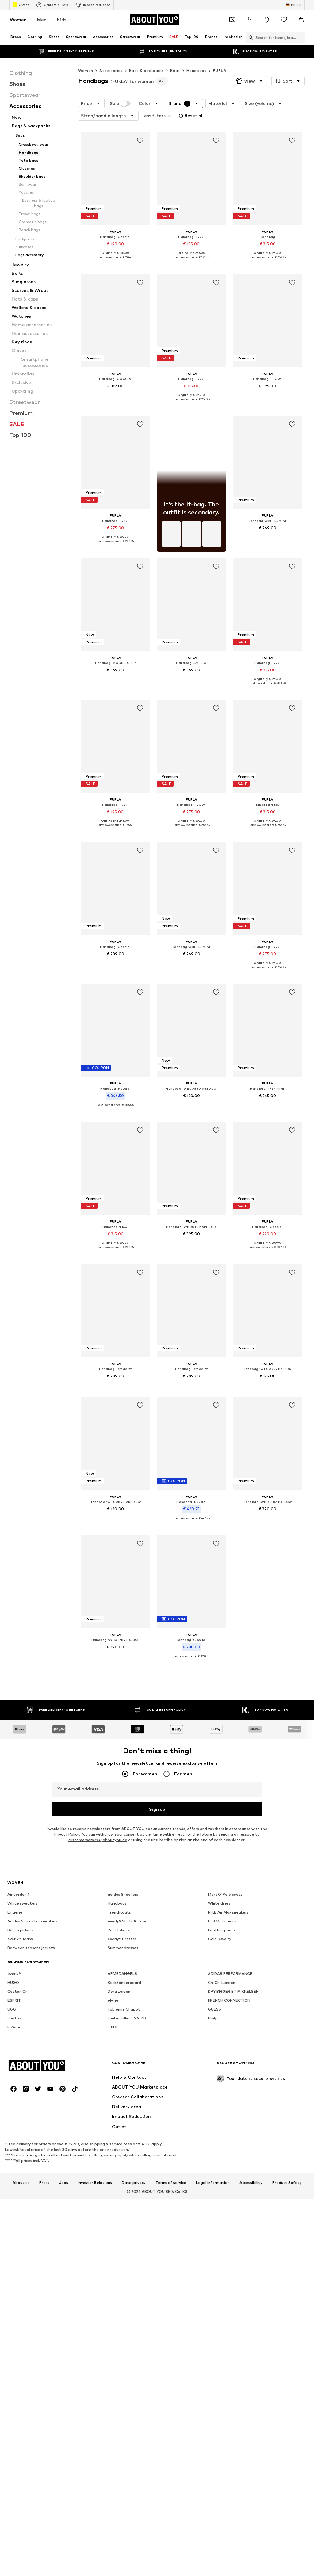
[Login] (249, 19)
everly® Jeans (20, 2154)
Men (42, 19)
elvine (113, 2215)
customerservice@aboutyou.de (97, 1866)
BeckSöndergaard (124, 2198)
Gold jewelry (219, 2154)
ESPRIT (14, 2215)
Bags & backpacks (146, 70)
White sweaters (22, 2118)
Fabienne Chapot (124, 2224)
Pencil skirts (118, 2145)
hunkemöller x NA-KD (127, 2233)
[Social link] (13, 2493)
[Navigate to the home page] (154, 19)
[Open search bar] (249, 37)
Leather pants (221, 2145)
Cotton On (17, 2207)
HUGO (13, 2198)
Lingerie (14, 2127)
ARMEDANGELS (122, 2189)
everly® (14, 2189)
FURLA (219, 70)
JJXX (112, 2242)
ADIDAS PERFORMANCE (230, 2189)
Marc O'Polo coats (225, 2110)
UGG (11, 2224)
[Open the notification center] (266, 19)
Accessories (110, 70)
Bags (175, 70)
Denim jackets (20, 2145)
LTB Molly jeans (222, 2136)
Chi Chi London (221, 2198)
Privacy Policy (66, 1860)
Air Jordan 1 (18, 2110)
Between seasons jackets (31, 2163)
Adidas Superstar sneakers (32, 2136)
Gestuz (14, 2233)
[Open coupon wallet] (232, 19)
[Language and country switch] (293, 5)
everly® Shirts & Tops (127, 2136)
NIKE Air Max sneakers (228, 2127)
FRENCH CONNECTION (229, 2215)
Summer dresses (123, 2163)
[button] (250, 81)
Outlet (21, 4)
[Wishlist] (284, 19)
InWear (14, 2242)
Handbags (196, 70)
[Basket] (301, 19)
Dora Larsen (119, 2207)
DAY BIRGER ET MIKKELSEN (233, 2207)
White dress (219, 2118)
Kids (61, 19)
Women (18, 19)
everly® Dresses (122, 2154)
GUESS (214, 2224)
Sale (120, 103)
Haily (212, 2233)
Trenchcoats (119, 2127)
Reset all (190, 115)
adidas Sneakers (123, 2110)
